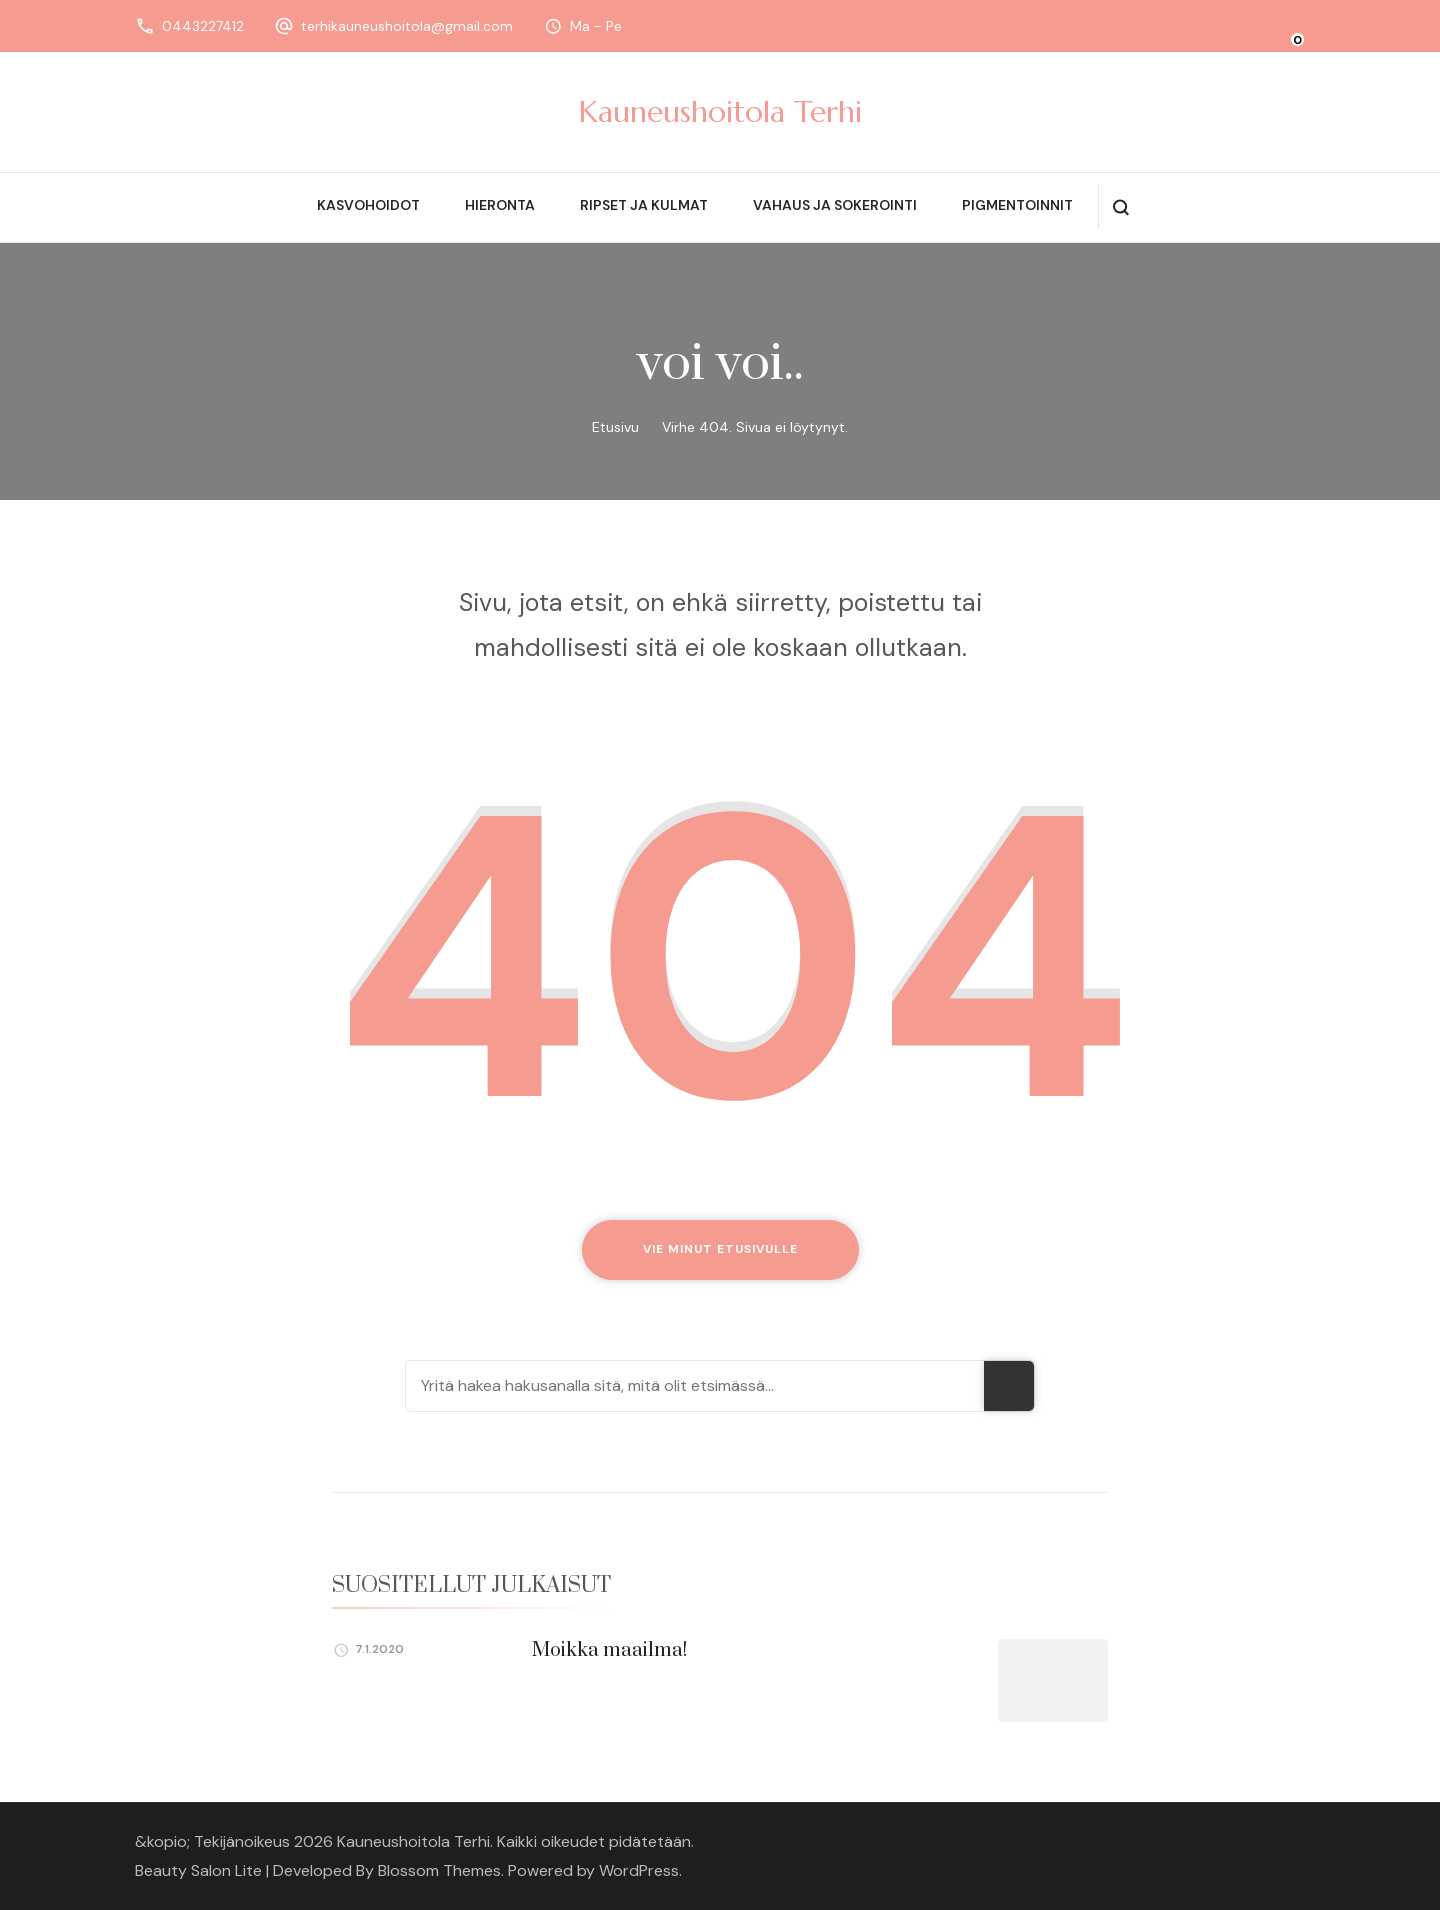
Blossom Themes (439, 1870)
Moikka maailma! (609, 1650)
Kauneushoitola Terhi (720, 111)
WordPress (639, 1870)
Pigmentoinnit (1017, 205)
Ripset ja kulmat (644, 205)
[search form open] (1120, 207)
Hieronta (500, 205)
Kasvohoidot (368, 205)
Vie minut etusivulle (720, 1249)
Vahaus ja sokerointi (835, 205)
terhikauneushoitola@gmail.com (407, 26)
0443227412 (203, 26)
